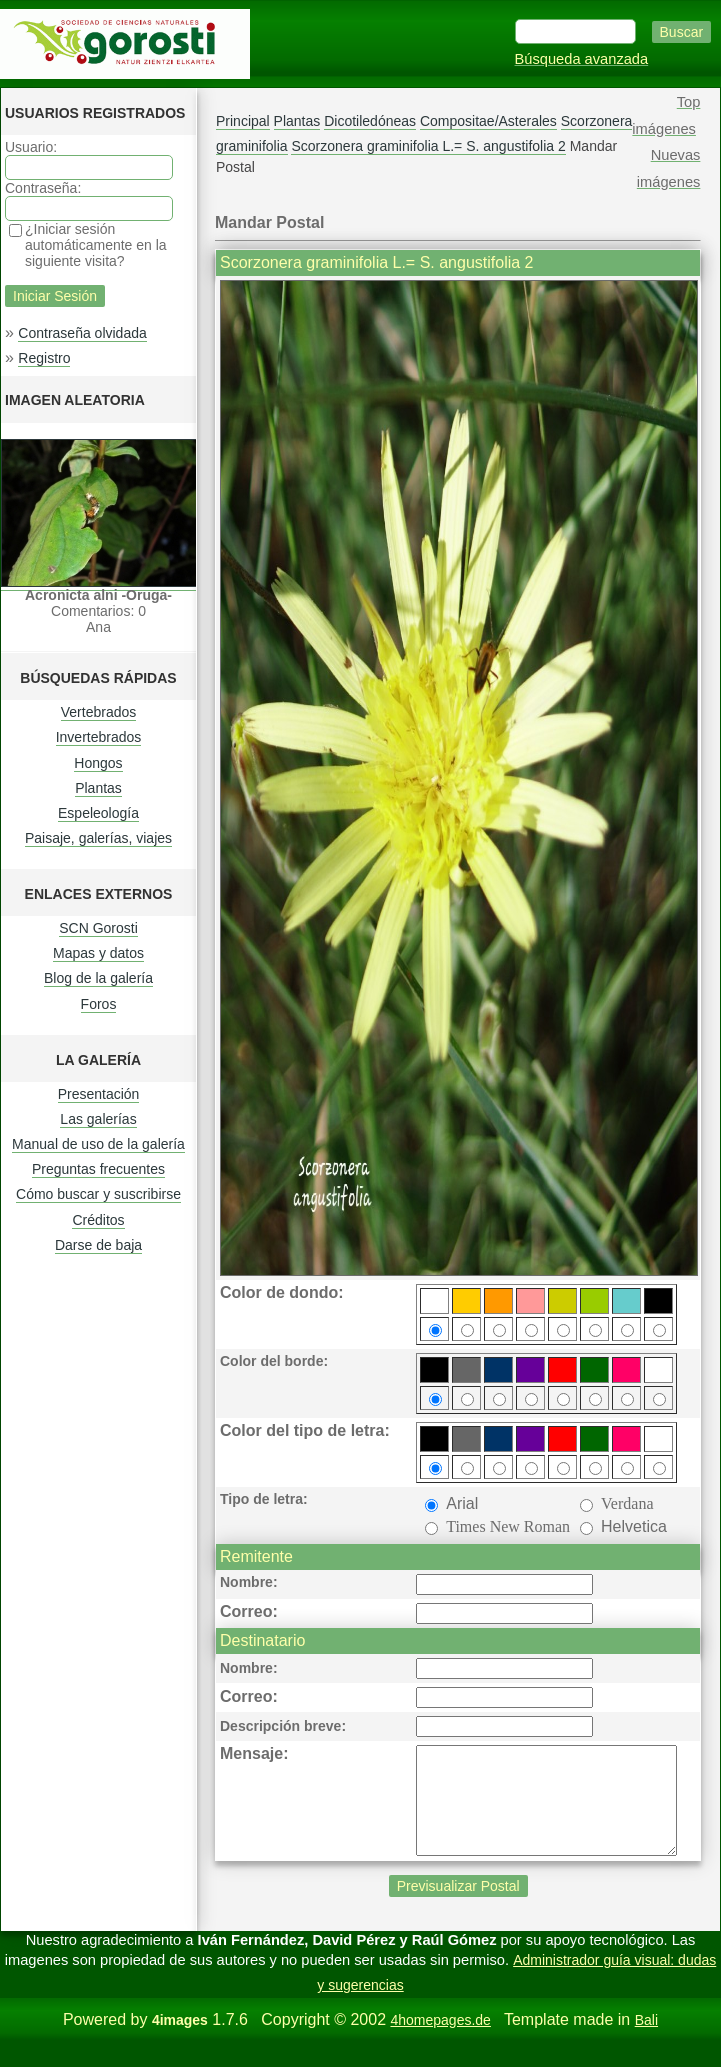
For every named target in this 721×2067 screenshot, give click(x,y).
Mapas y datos (98, 953)
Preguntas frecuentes (98, 1169)
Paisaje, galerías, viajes (98, 838)
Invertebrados (99, 737)
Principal (243, 121)
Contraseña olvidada (82, 333)
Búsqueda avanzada (582, 59)
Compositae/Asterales (488, 121)
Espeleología (98, 813)
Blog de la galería (98, 978)
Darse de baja (98, 1245)
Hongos (98, 763)
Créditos (98, 1220)
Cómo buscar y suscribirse (98, 1194)
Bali (646, 2041)
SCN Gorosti (98, 928)
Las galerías (98, 1119)
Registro (44, 358)
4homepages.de (440, 2041)
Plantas (98, 788)
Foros (99, 1004)
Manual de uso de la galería (98, 1144)
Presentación (99, 1094)
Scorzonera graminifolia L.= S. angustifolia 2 (428, 146)
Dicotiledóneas (370, 121)
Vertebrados (99, 712)
